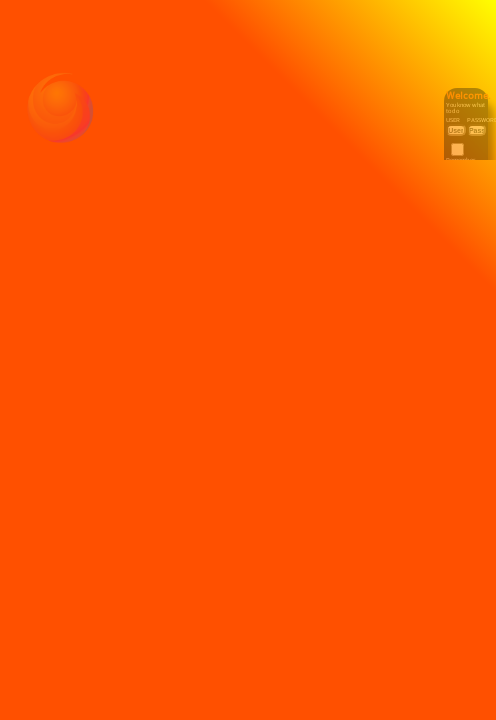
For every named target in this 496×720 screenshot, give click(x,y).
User (456, 114)
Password (478, 114)
